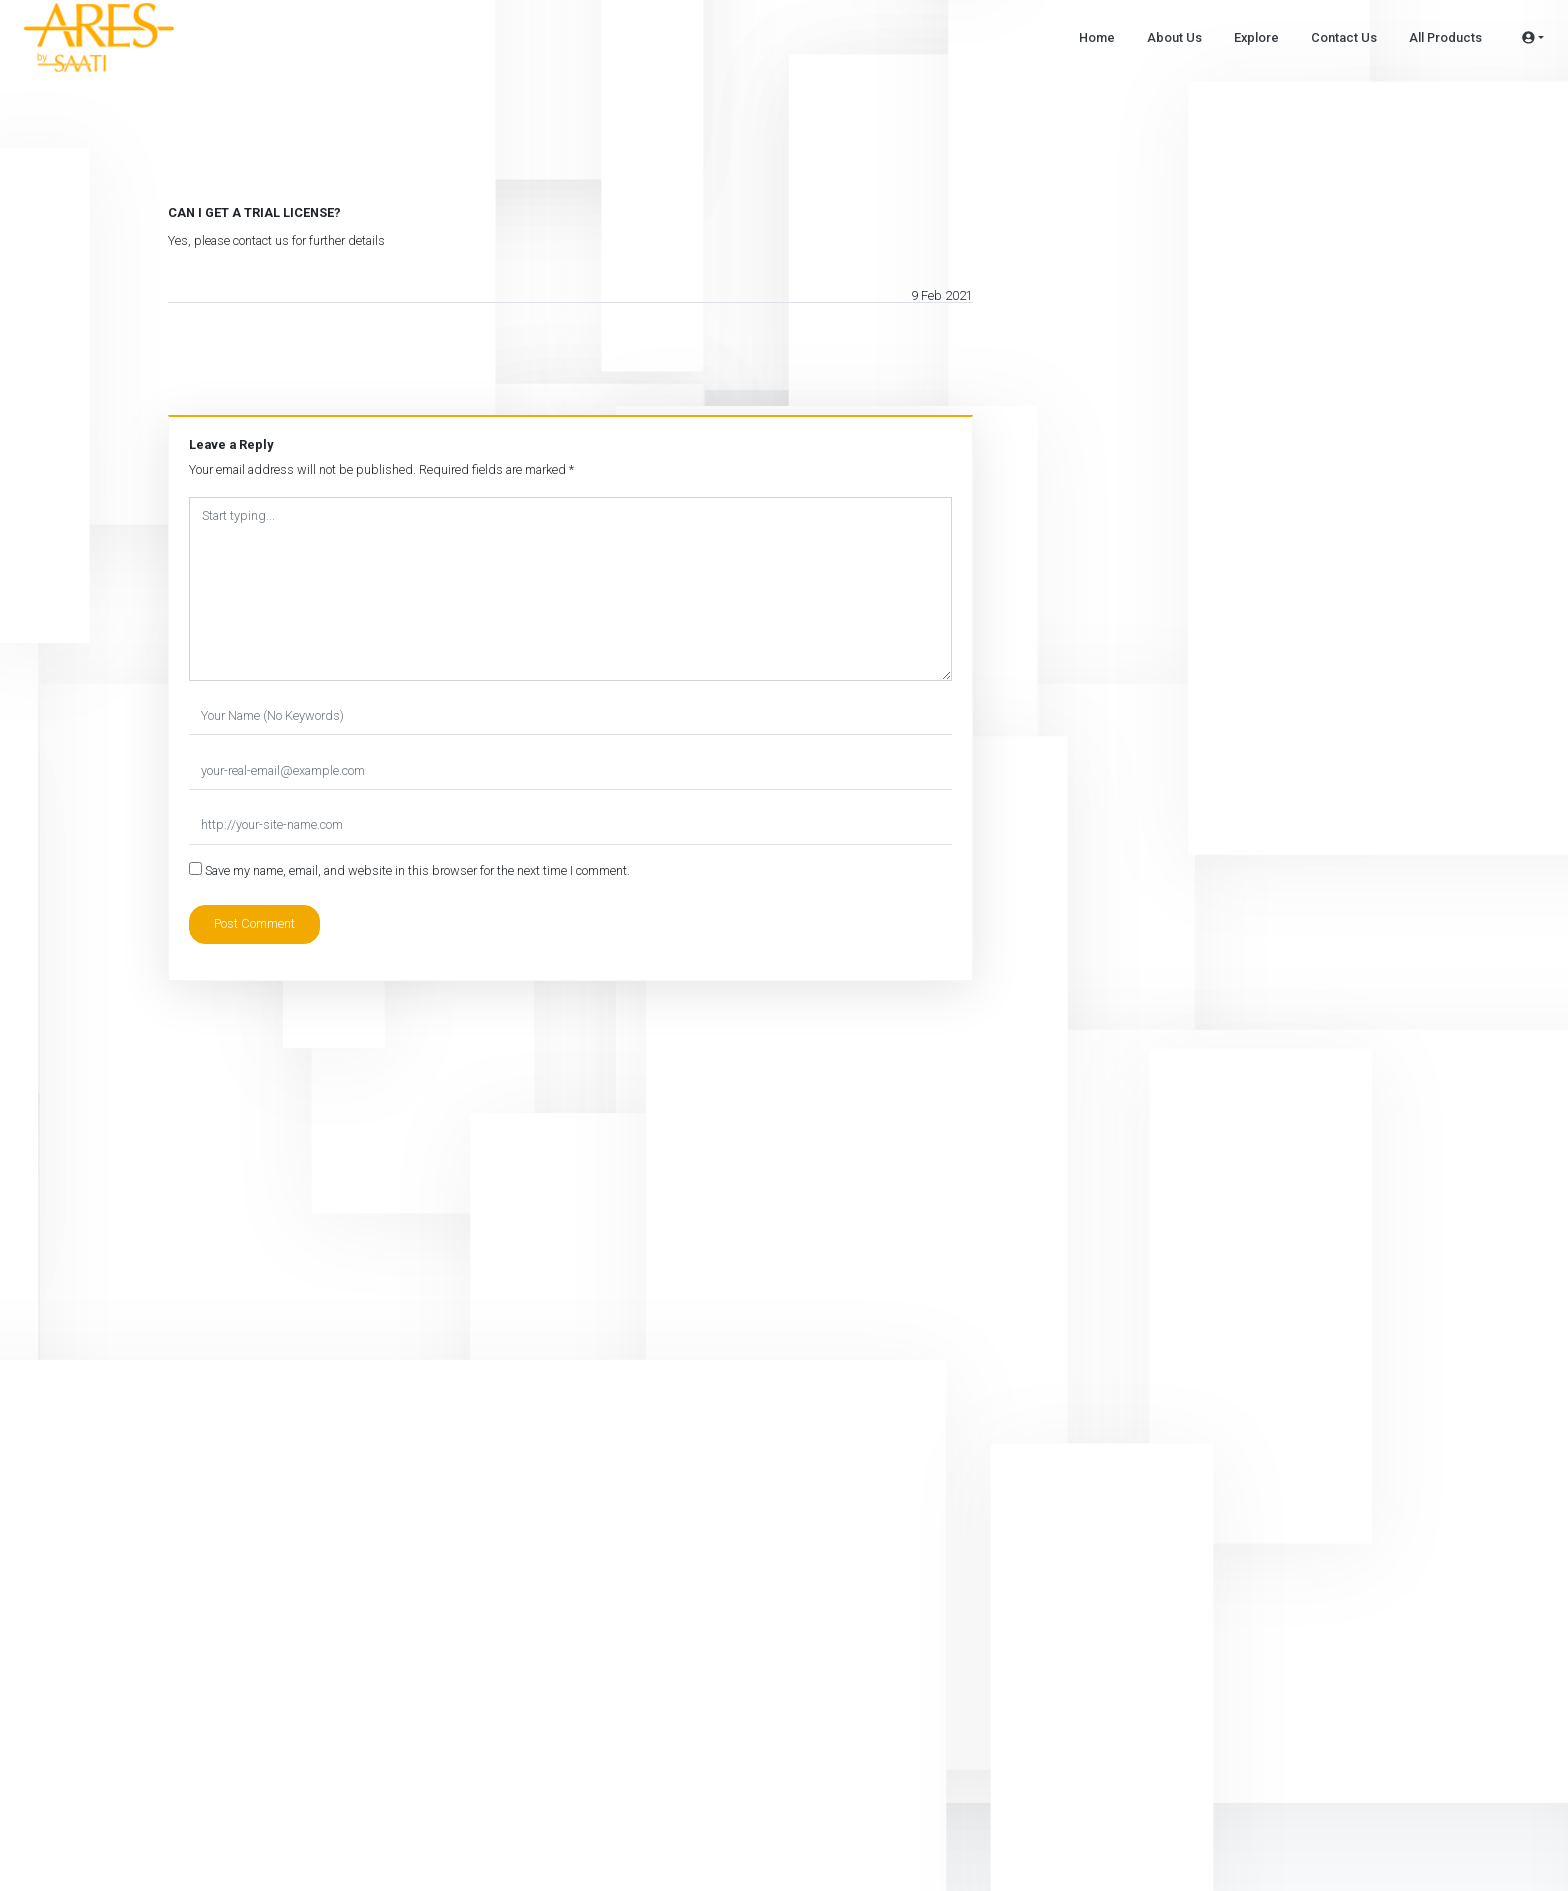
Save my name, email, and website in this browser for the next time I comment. (417, 870)
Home (1097, 37)
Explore (1256, 37)
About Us (1174, 37)
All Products (1445, 37)
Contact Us (1344, 37)
